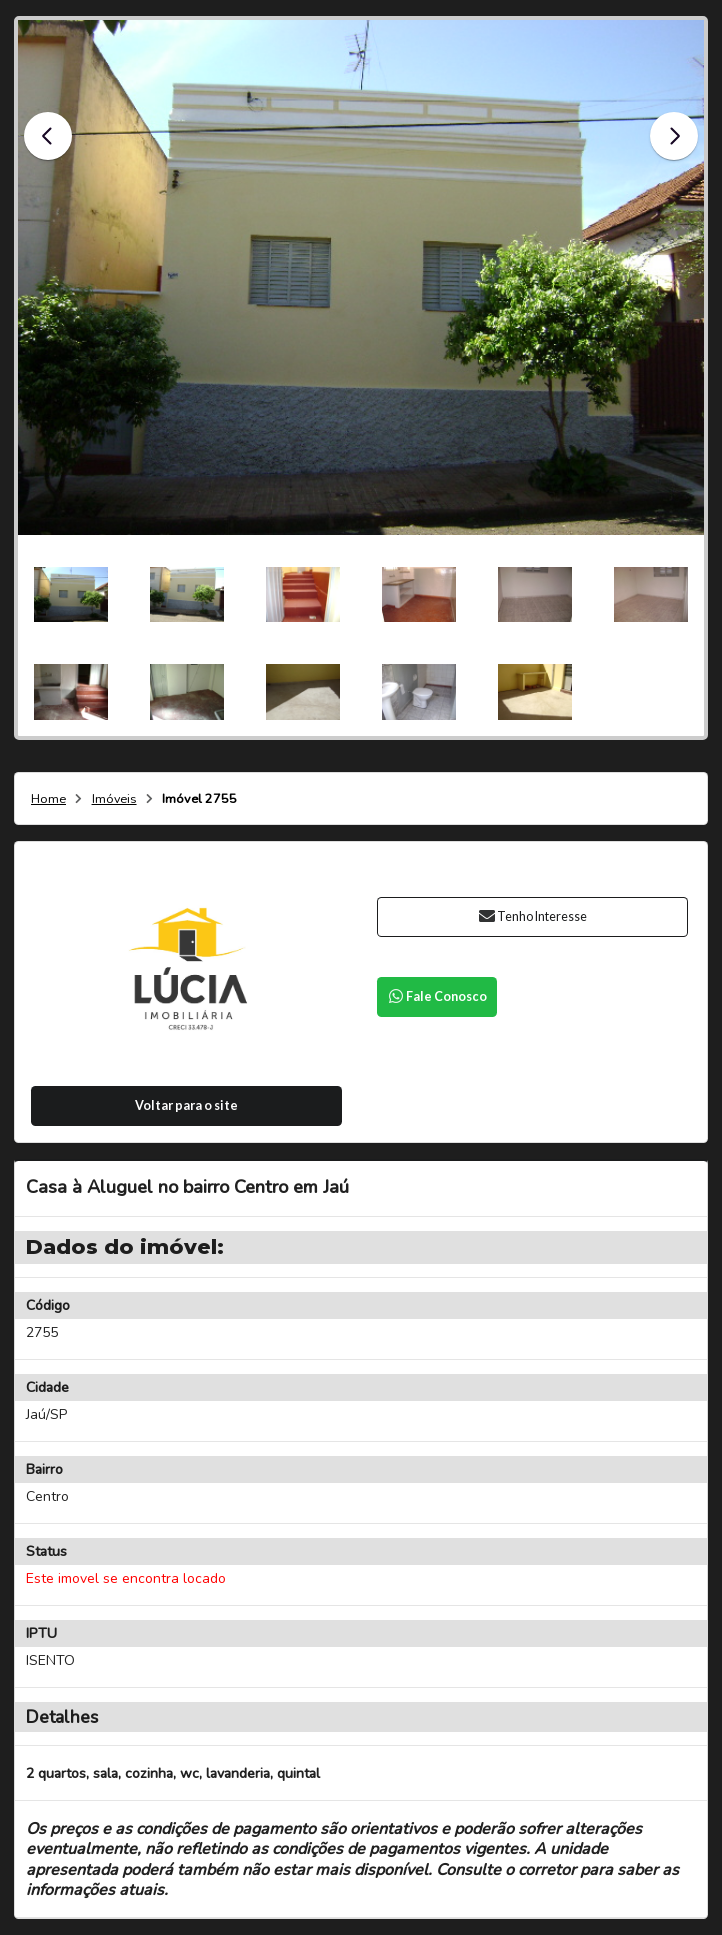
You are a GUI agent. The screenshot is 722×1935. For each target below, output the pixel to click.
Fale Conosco (437, 996)
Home (48, 799)
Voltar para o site (186, 1105)
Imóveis (114, 799)
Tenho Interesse (532, 916)
